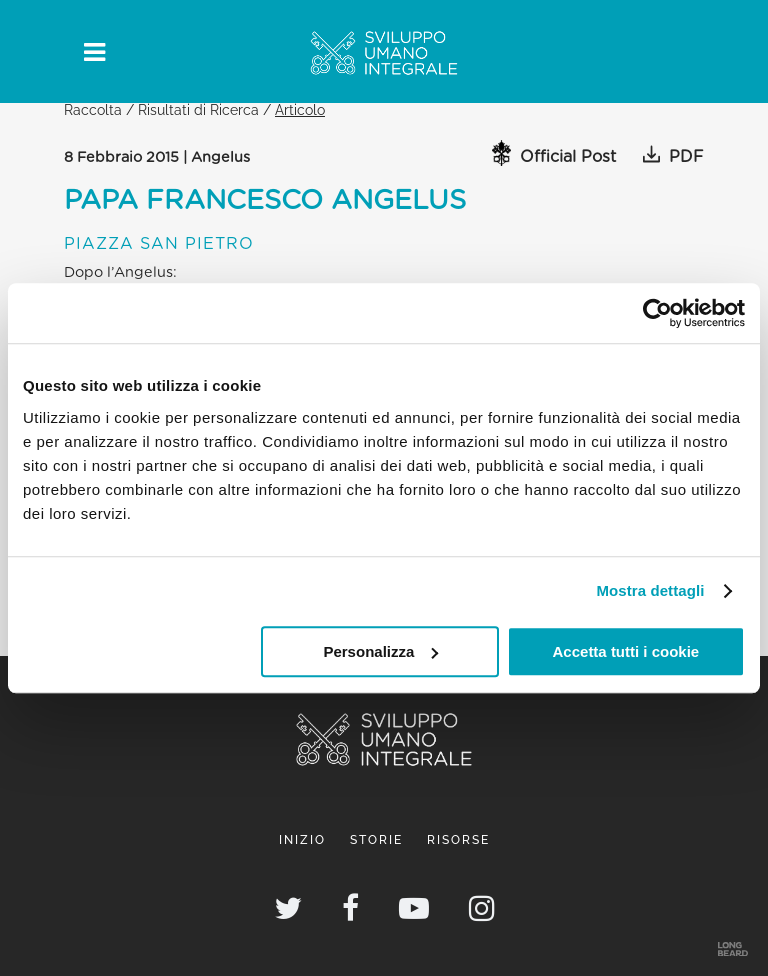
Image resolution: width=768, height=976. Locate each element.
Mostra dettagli (650, 590)
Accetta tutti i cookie (626, 651)
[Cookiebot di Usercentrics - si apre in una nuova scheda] (657, 313)
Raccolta (93, 109)
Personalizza (380, 651)
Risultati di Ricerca (198, 109)
